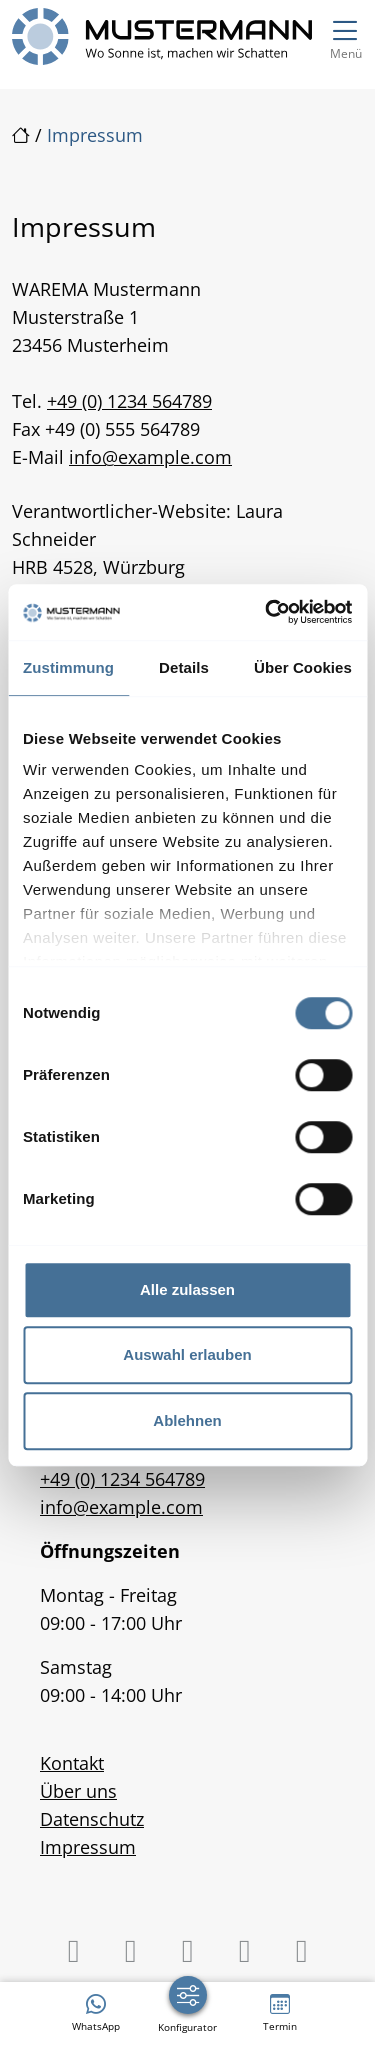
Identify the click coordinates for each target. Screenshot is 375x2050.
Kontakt (72, 1763)
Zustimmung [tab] (68, 667)
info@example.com (150, 457)
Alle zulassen (187, 1289)
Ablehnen (187, 1420)
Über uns (78, 1791)
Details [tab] (184, 667)
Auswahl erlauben (187, 1354)
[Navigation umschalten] (345, 36)
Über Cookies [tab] (303, 667)
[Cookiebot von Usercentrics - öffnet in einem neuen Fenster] (267, 612)
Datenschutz (92, 1819)
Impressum (88, 1847)
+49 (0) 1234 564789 (129, 401)
